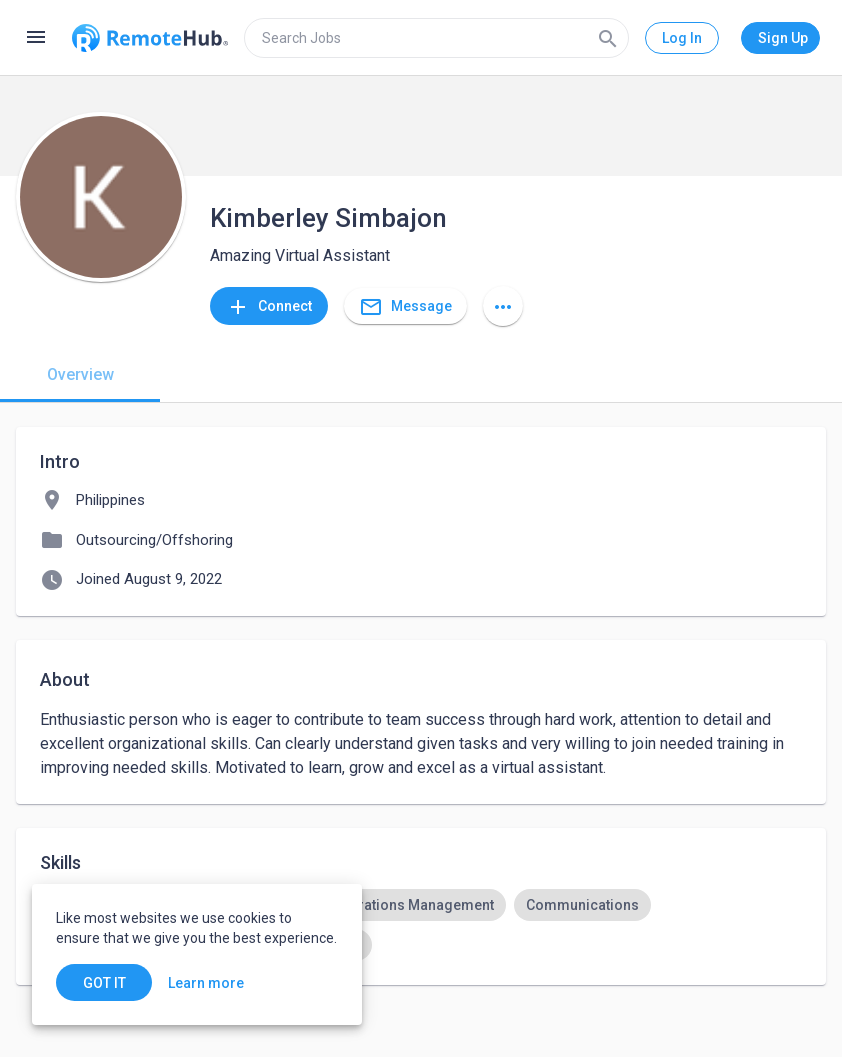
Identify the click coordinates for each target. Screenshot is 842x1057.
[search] (436, 38)
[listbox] (421, 925)
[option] (413, 905)
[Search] (608, 38)
